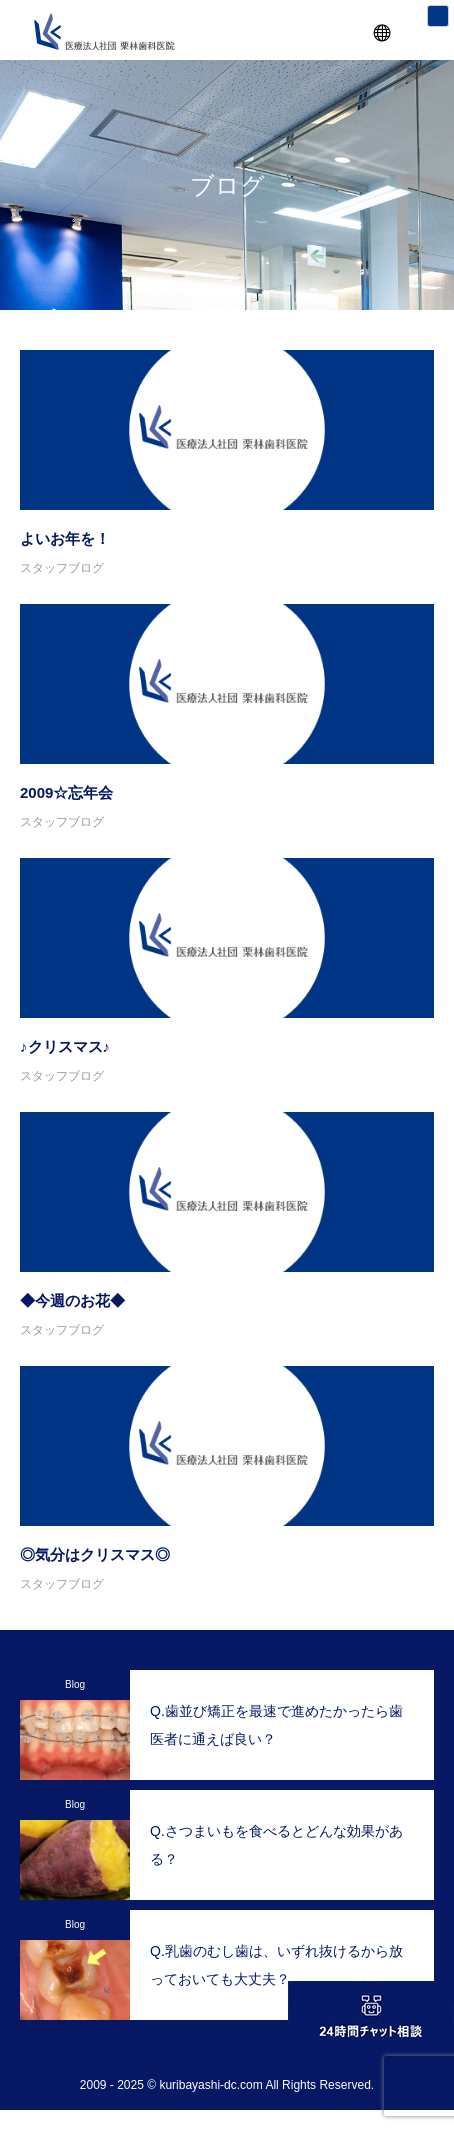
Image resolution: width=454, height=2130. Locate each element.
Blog (75, 1684)
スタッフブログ (62, 568)
